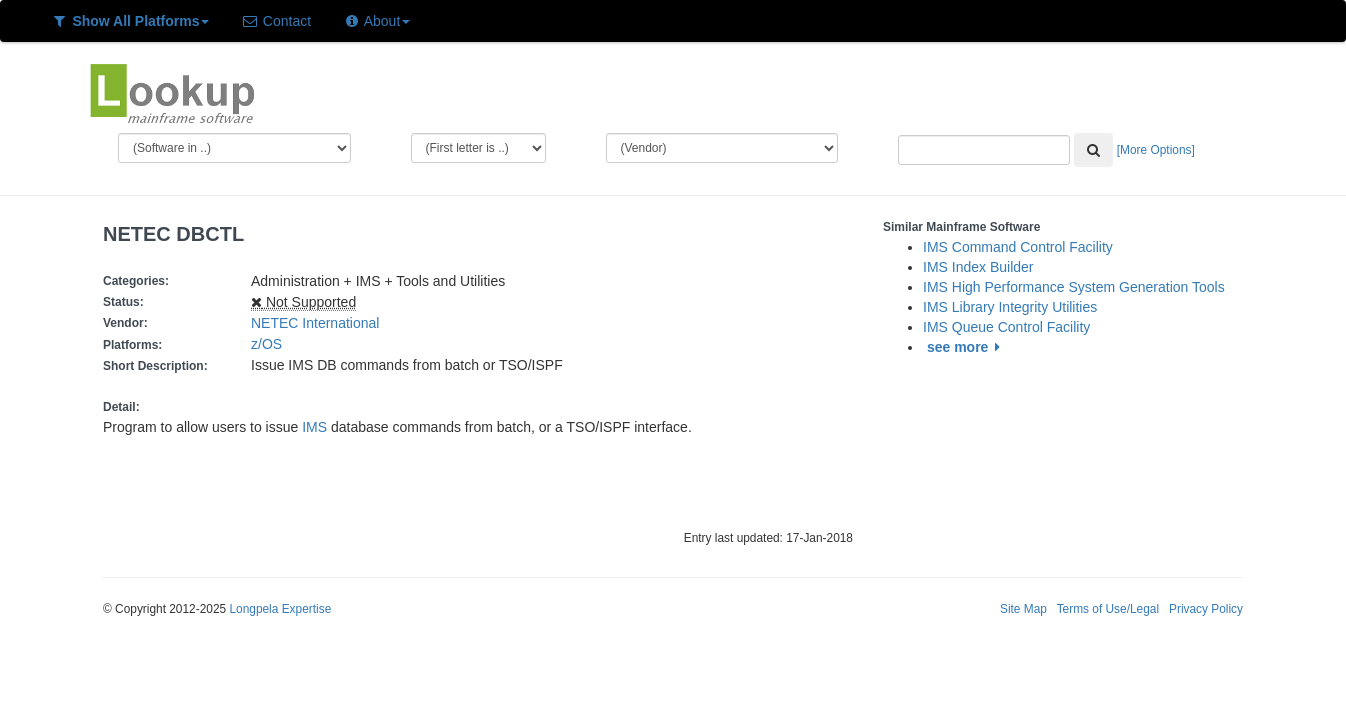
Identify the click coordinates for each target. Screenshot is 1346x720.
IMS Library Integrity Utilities (1010, 307)
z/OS (270, 344)
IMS (314, 427)
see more (966, 347)
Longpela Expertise (280, 609)
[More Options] (1156, 150)
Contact (276, 21)
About (376, 21)
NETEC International (315, 323)
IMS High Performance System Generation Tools (1074, 287)
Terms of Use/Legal (1108, 609)
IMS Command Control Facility (1018, 247)
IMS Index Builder (978, 267)
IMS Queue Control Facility (1006, 327)
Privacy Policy (1206, 609)
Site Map (1023, 609)
